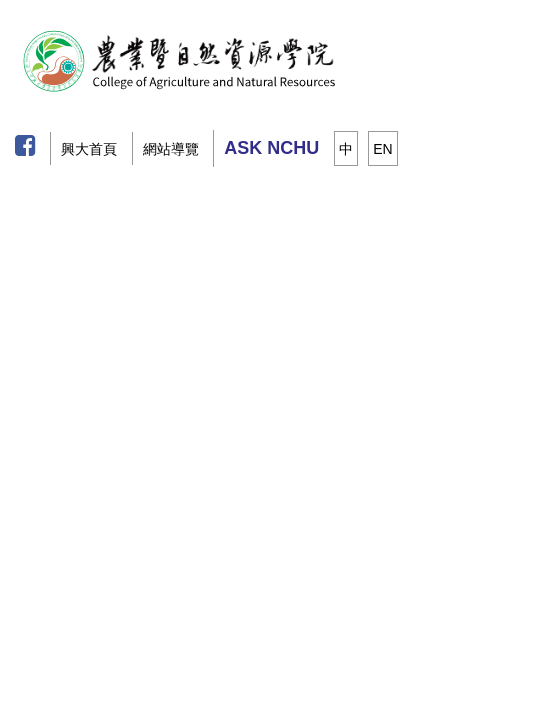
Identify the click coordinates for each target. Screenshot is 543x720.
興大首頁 (89, 149)
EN (382, 149)
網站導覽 (171, 149)
